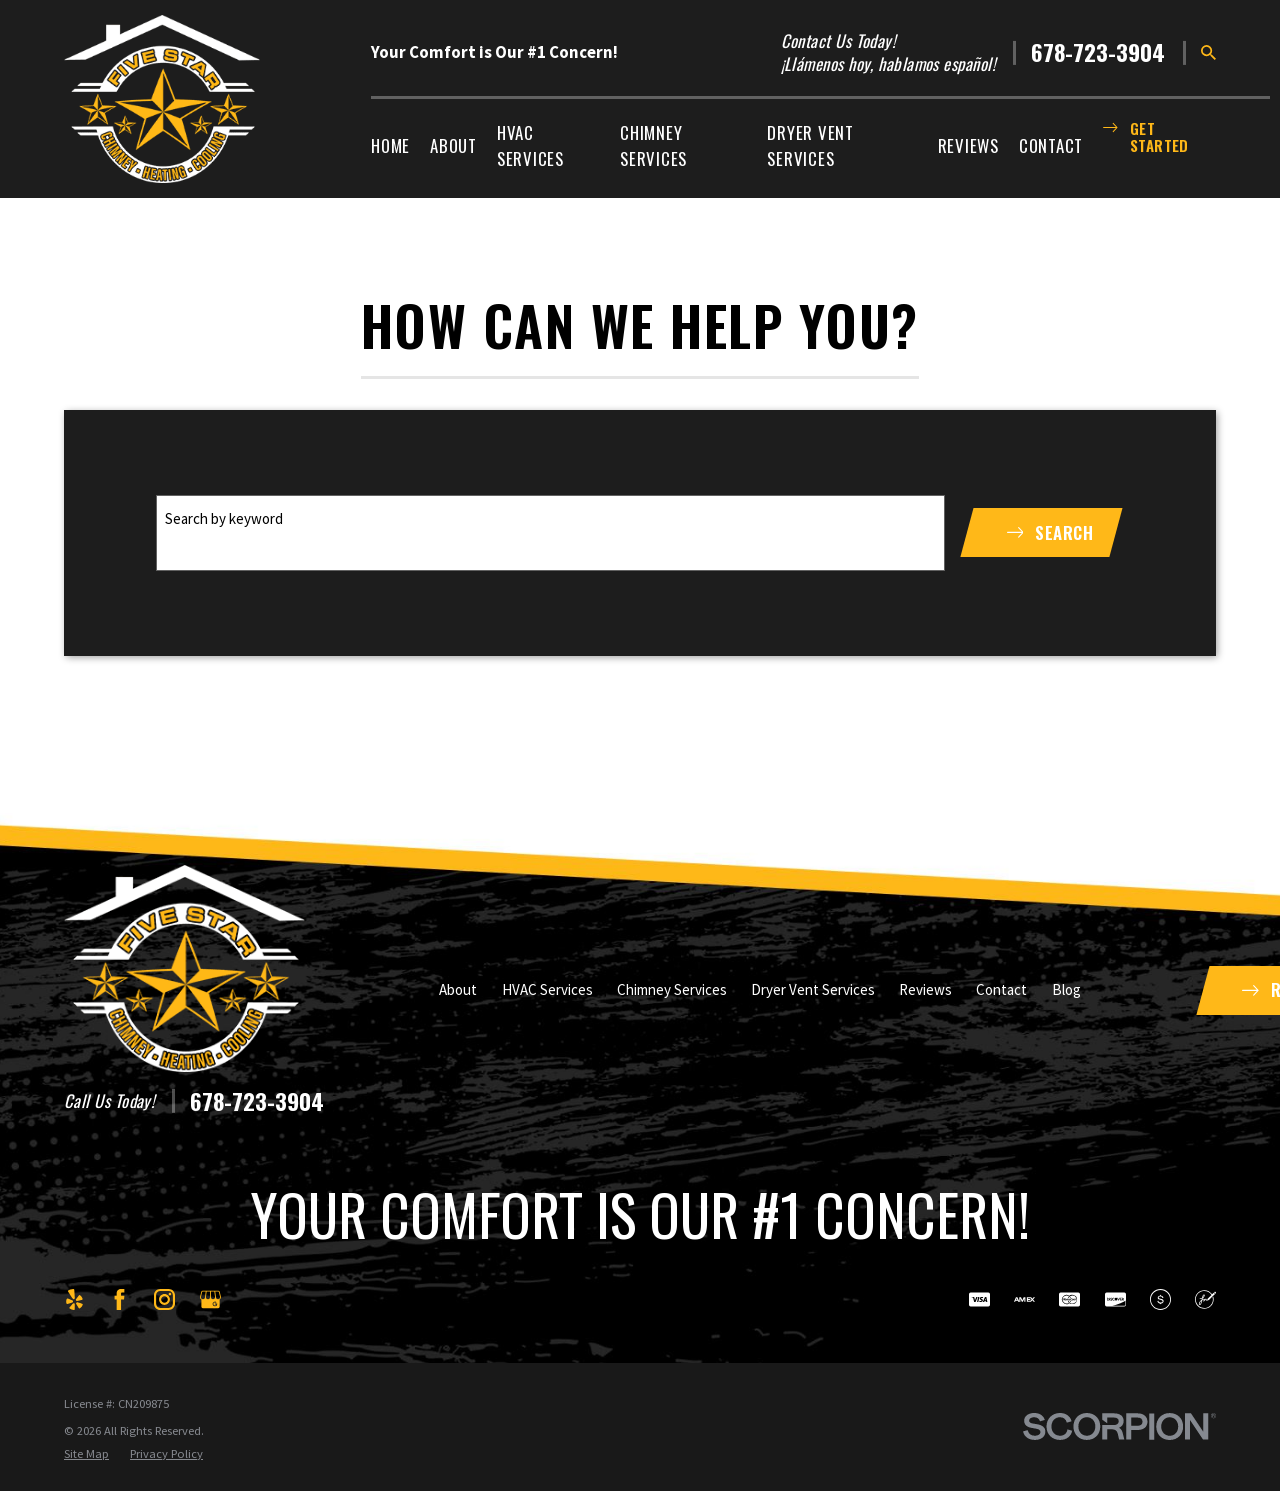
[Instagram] (164, 1299)
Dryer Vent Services (813, 989)
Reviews (925, 989)
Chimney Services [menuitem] (653, 145)
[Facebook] (119, 1299)
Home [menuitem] (390, 145)
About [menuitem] (453, 145)
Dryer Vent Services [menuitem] (810, 145)
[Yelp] (74, 1299)
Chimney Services (672, 989)
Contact (1001, 989)
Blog (1066, 989)
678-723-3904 (1098, 52)
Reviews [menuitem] (968, 145)
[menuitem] (86, 1454)
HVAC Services (547, 989)
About (458, 989)
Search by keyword (224, 518)
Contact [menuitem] (1051, 145)
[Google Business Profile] (210, 1299)
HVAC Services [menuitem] (530, 145)
